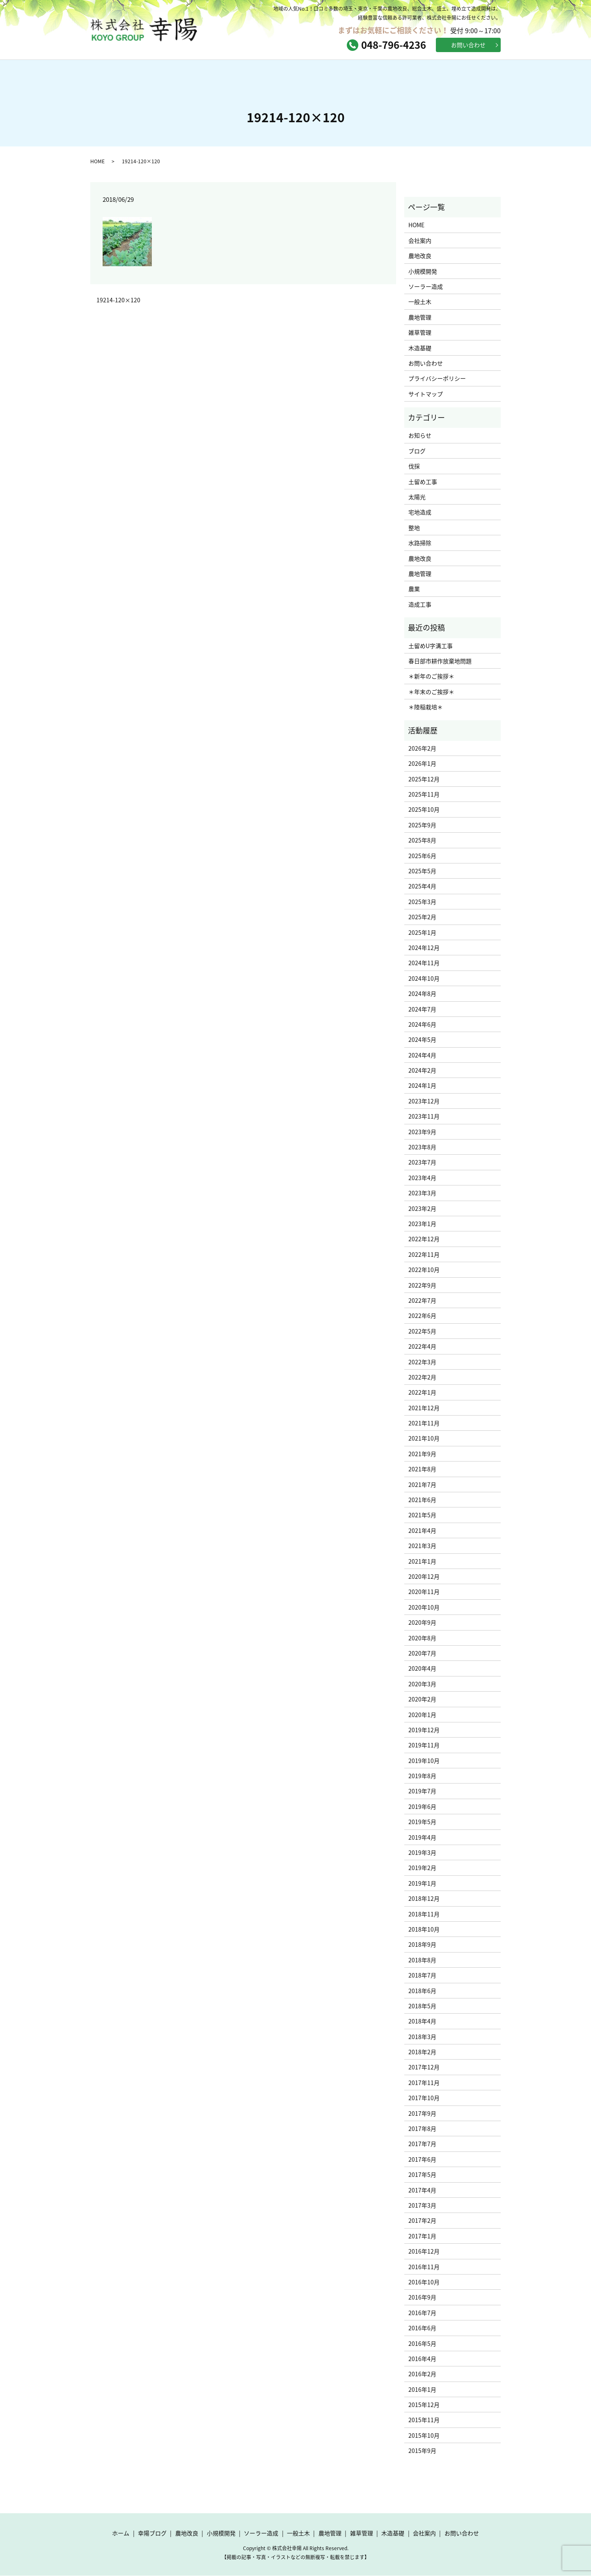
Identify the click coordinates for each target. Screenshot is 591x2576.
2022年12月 (424, 1239)
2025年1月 (422, 932)
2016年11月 (424, 2267)
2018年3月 (422, 2036)
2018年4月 (422, 2021)
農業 (414, 589)
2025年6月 (422, 856)
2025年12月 (424, 779)
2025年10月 (424, 810)
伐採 (414, 466)
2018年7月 (422, 1975)
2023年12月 (424, 1101)
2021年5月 (422, 1515)
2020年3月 (422, 1684)
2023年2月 (422, 1208)
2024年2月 (422, 1070)
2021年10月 (424, 1438)
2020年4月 (422, 1669)
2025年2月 (422, 917)
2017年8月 (422, 2129)
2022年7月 (422, 1301)
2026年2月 (422, 748)
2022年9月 (422, 1285)
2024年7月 (422, 1009)
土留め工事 (422, 481)
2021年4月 (422, 1531)
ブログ (417, 451)
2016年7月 (422, 2313)
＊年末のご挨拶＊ (431, 691)
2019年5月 (422, 1822)
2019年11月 (424, 1745)
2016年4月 (422, 2359)
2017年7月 (422, 2144)
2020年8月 (422, 1638)
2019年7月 (422, 1791)
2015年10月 (424, 2436)
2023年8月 (422, 1147)
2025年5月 (422, 871)
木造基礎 (419, 348)
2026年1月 (422, 764)
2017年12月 (424, 2067)
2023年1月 (422, 1224)
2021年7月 (422, 1484)
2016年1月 (422, 2389)
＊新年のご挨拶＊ (431, 676)
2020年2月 (422, 1699)
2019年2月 (422, 1868)
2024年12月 (424, 948)
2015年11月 (424, 2420)
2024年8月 (422, 994)
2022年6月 (422, 1316)
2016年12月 (424, 2251)
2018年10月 (424, 1929)
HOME (97, 161)
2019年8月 (422, 1776)
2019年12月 (424, 1730)
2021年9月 (422, 1454)
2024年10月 (424, 979)
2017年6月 (422, 2160)
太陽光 (417, 497)
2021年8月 (422, 1469)
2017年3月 (422, 2205)
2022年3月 (422, 1362)
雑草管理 (419, 333)
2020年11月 (424, 1592)
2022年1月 (422, 1392)
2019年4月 (422, 1837)
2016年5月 (422, 2343)
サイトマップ (425, 394)
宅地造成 (419, 512)
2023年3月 (422, 1193)
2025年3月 (422, 902)
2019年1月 (422, 1883)
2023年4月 (422, 1178)
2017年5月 (422, 2175)
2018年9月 (422, 1945)
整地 (414, 528)
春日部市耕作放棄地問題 (440, 661)
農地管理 (419, 317)
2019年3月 (422, 1853)
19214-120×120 (118, 300)
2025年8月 (422, 840)
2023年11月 (424, 1116)
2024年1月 (422, 1086)
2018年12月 (424, 1899)
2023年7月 (422, 1162)
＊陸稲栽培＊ (425, 707)
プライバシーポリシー (437, 379)
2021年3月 (422, 1546)
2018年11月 (424, 1914)
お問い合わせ (468, 45)
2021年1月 (422, 1561)
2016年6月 (422, 2328)
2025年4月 (422, 886)
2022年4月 (422, 1347)
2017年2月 (422, 2221)
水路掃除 (419, 543)
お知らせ (419, 436)
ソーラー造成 (425, 287)
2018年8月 (422, 1960)
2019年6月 (422, 1807)
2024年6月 (422, 1025)
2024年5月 (422, 1040)
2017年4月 (422, 2190)
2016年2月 (422, 2374)
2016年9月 (422, 2297)
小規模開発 (422, 271)
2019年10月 (424, 1760)
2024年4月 (422, 1055)
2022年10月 (424, 1270)
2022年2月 (422, 1377)
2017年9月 (422, 2113)
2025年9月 (422, 825)
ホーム (131, 74)
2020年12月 (424, 1577)
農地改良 (419, 256)
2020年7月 (422, 1653)
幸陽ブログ (213, 74)
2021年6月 (422, 1500)
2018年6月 (422, 1991)
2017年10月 (424, 2098)
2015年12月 (424, 2405)
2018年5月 (422, 2006)
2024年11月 (424, 963)
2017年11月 (424, 2083)
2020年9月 (422, 1623)
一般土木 (419, 302)
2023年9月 (422, 1132)
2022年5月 (422, 1331)
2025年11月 (424, 794)
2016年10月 (424, 2282)
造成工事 (419, 605)
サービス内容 (295, 74)
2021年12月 (424, 1408)
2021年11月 (424, 1423)
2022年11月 (424, 1255)
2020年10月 (424, 1607)
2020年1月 (422, 1714)
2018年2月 (422, 2052)
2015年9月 (422, 2451)
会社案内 (377, 74)
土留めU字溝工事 (430, 646)
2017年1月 (422, 2236)
